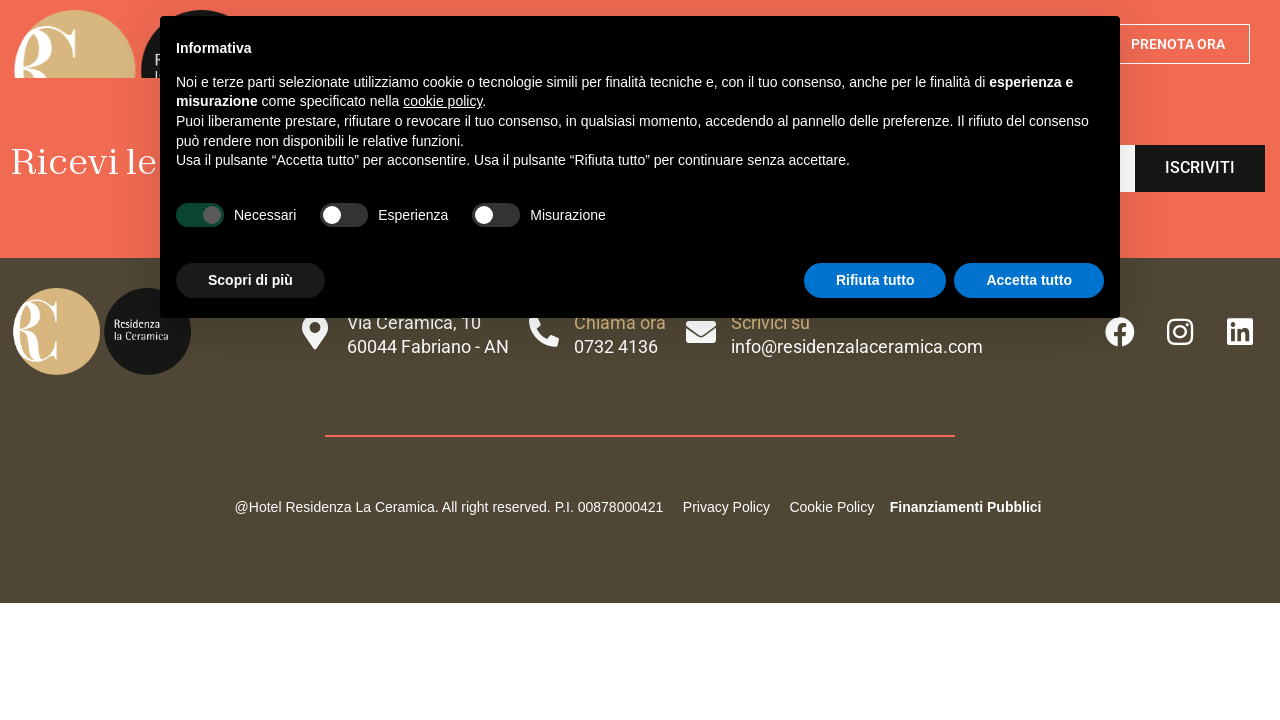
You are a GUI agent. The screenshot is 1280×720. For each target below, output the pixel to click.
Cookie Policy (830, 507)
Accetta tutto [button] (1029, 280)
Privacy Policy (726, 507)
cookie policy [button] (442, 101)
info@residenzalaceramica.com (857, 346)
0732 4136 (616, 346)
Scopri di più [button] (250, 280)
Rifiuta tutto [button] (875, 280)
